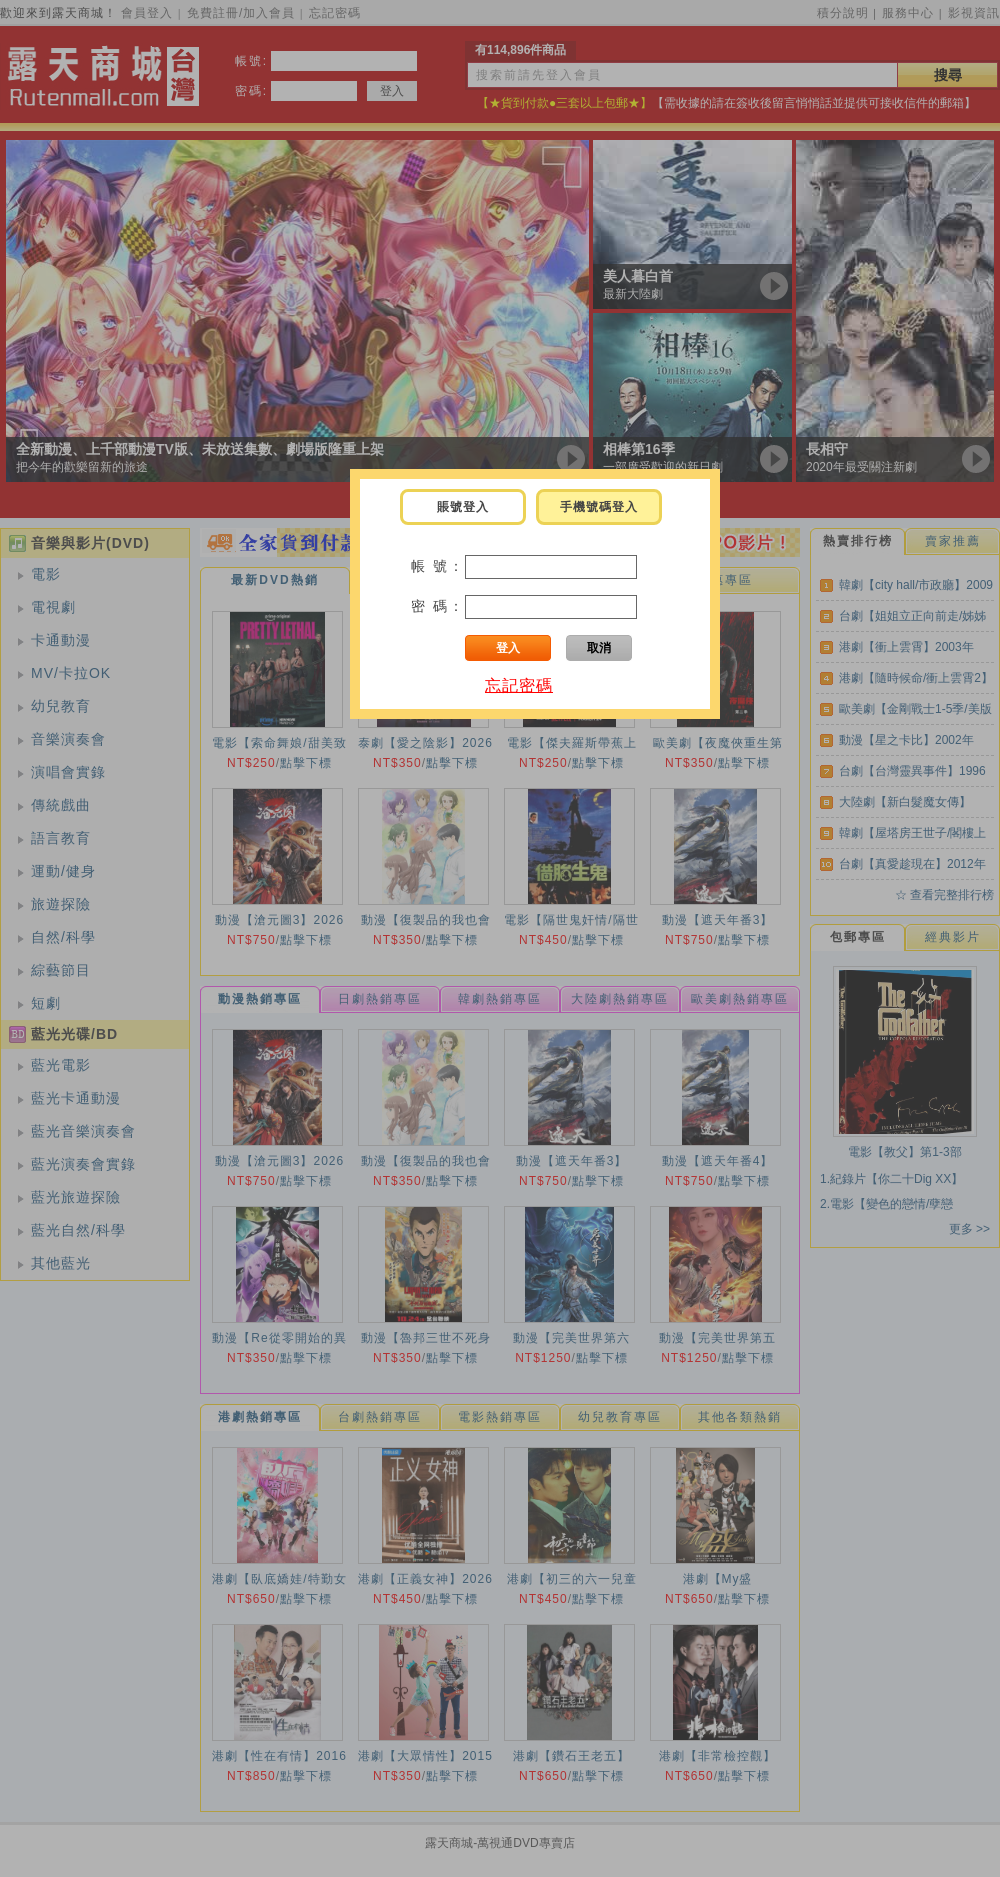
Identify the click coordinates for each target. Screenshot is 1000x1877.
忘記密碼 (519, 685)
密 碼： (438, 606)
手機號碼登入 (599, 507)
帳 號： (438, 566)
